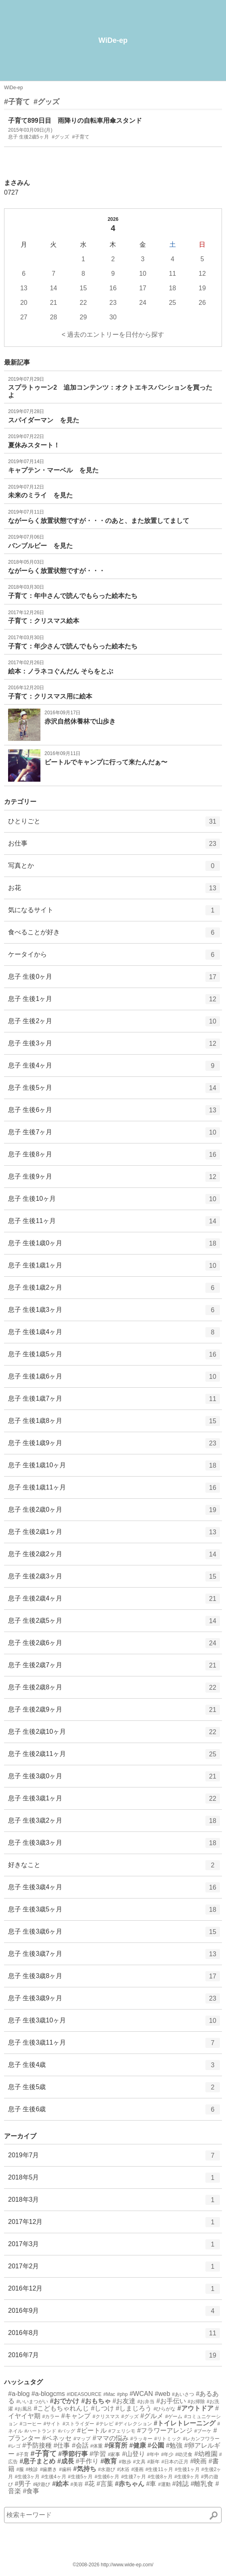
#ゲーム (174, 2416)
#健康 (137, 2445)
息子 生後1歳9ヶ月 (114, 1446)
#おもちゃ (96, 2401)
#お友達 (123, 2401)
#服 (20, 2469)
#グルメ (151, 2415)
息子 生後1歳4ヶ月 (114, 1335)
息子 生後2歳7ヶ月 (114, 1668)
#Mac (109, 2394)
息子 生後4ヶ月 (114, 1068)
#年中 (153, 2454)
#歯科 (65, 2469)
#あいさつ (183, 2394)
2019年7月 (114, 2158)
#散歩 (125, 2462)
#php (122, 2394)
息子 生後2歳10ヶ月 (114, 1734)
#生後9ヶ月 (186, 2477)
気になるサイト (114, 913)
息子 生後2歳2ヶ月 (114, 1557)
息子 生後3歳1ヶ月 (114, 1801)
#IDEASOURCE (84, 2394)
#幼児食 (184, 2454)
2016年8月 (114, 2336)
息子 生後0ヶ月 (114, 979)
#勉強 (174, 2445)
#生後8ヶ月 (160, 2477)
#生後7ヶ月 (133, 2477)
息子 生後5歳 (114, 2090)
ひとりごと (114, 824)
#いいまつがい (32, 2401)
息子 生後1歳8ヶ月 (114, 1424)
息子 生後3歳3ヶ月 (114, 1846)
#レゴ (14, 2446)
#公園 (156, 2445)
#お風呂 (23, 2409)
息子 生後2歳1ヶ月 (114, 1535)
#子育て (17, 102)
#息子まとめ (37, 2461)
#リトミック (167, 2439)
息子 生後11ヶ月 (114, 1224)
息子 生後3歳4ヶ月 (114, 1890)
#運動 (164, 2484)
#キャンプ (76, 2415)
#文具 (139, 2462)
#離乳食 (201, 2483)
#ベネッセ (57, 2438)
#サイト (52, 2424)
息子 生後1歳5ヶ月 (114, 1357)
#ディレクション (133, 2424)
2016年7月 (114, 2358)
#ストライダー (79, 2424)
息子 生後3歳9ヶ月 (114, 2001)
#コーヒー (30, 2424)
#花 (89, 2483)
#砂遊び (42, 2484)
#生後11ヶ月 (159, 2469)
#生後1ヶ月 (187, 2469)
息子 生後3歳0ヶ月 (114, 1779)
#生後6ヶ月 (107, 2477)
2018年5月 (114, 2180)
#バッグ (67, 2431)
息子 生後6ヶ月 (114, 1113)
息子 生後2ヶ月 (114, 1024)
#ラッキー (141, 2439)
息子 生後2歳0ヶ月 (114, 1512)
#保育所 (115, 2445)
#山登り (133, 2453)
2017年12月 (114, 2225)
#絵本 (60, 2483)
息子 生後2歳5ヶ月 (114, 1623)
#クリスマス (106, 2416)
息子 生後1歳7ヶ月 (114, 1401)
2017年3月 (114, 2247)
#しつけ (102, 2408)
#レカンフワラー (201, 2439)
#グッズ (46, 102)
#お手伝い (171, 2401)
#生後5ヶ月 (80, 2477)
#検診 (32, 2469)
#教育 (109, 2461)
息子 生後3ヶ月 (114, 1046)
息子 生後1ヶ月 (114, 1002)
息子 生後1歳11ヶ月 (114, 1490)
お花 (114, 891)
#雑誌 (180, 2483)
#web (162, 2393)
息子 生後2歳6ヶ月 (114, 1646)
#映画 (198, 2461)
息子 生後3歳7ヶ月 (114, 1957)
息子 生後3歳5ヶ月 (114, 1912)
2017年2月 (114, 2269)
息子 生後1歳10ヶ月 (114, 1468)
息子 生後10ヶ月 (114, 1202)
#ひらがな (165, 2409)
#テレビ (105, 2424)
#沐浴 (123, 2469)
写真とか (114, 868)
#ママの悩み (111, 2438)
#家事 (114, 2454)
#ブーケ (203, 2431)
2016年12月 (114, 2291)
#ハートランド (40, 2431)
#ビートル (92, 2430)
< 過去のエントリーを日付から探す (113, 334)
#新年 (153, 2462)
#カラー (50, 2416)
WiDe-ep (113, 40)
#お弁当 (146, 2401)
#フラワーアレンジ (164, 2430)
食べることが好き (114, 935)
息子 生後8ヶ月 (114, 1157)
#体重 (96, 2446)
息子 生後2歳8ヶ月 (114, 1690)
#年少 (167, 2454)
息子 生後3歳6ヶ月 (114, 1934)
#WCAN (141, 2393)
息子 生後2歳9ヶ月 (114, 1712)
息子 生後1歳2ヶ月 (114, 1290)
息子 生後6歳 (114, 2112)
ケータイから (114, 957)
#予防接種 (37, 2445)
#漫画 (137, 2469)
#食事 (31, 2491)
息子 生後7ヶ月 (114, 1135)
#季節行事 (73, 2453)
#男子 (23, 2483)
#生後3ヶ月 (27, 2477)
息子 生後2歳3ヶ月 (114, 1579)
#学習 (97, 2453)
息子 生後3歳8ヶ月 (114, 1979)
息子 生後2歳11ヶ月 (114, 1757)
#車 (151, 2483)
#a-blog (19, 2393)
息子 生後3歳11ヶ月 (114, 2045)
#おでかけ (65, 2401)
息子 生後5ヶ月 (114, 1090)
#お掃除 (196, 2401)
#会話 (80, 2445)
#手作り (87, 2461)
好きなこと (114, 1868)
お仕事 (114, 846)
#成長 (65, 2461)
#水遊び (106, 2469)
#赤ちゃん (129, 2483)
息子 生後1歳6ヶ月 (114, 1379)
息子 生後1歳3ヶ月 (114, 1313)
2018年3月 (114, 2202)
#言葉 (105, 2483)
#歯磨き (48, 2469)
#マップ (82, 2439)
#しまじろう (134, 2408)
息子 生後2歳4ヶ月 (114, 1601)
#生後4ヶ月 (53, 2477)
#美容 (76, 2484)
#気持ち (84, 2468)
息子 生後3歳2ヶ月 (114, 1823)
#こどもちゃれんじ (61, 2408)
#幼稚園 (206, 2453)
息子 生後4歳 (114, 2068)
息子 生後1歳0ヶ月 (114, 1246)
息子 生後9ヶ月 (114, 1179)
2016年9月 (114, 2313)
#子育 (22, 2454)
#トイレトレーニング (184, 2423)
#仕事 (62, 2445)
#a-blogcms (48, 2393)
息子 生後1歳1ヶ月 (114, 1268)
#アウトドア (195, 2408)
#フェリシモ (121, 2431)
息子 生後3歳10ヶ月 (114, 2023)
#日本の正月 (174, 2462)
